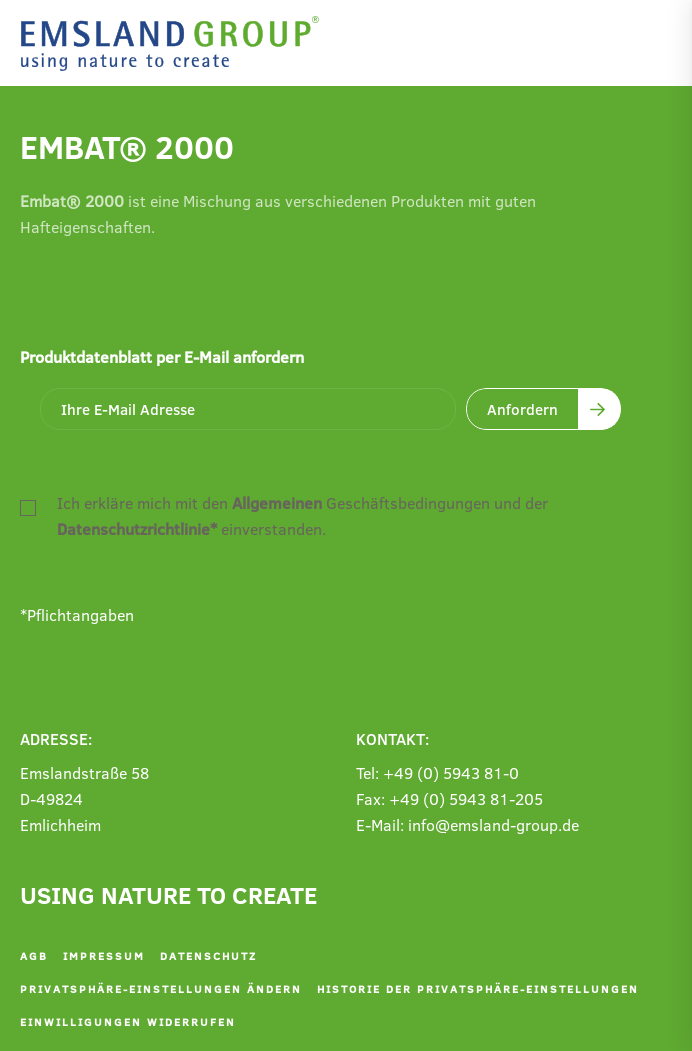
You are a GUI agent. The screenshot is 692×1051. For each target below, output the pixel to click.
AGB (34, 955)
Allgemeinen (277, 502)
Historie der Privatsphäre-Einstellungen (478, 988)
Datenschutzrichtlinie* (137, 528)
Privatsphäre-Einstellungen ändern (161, 988)
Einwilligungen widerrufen (128, 1021)
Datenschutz (208, 955)
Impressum (104, 955)
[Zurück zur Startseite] (175, 43)
